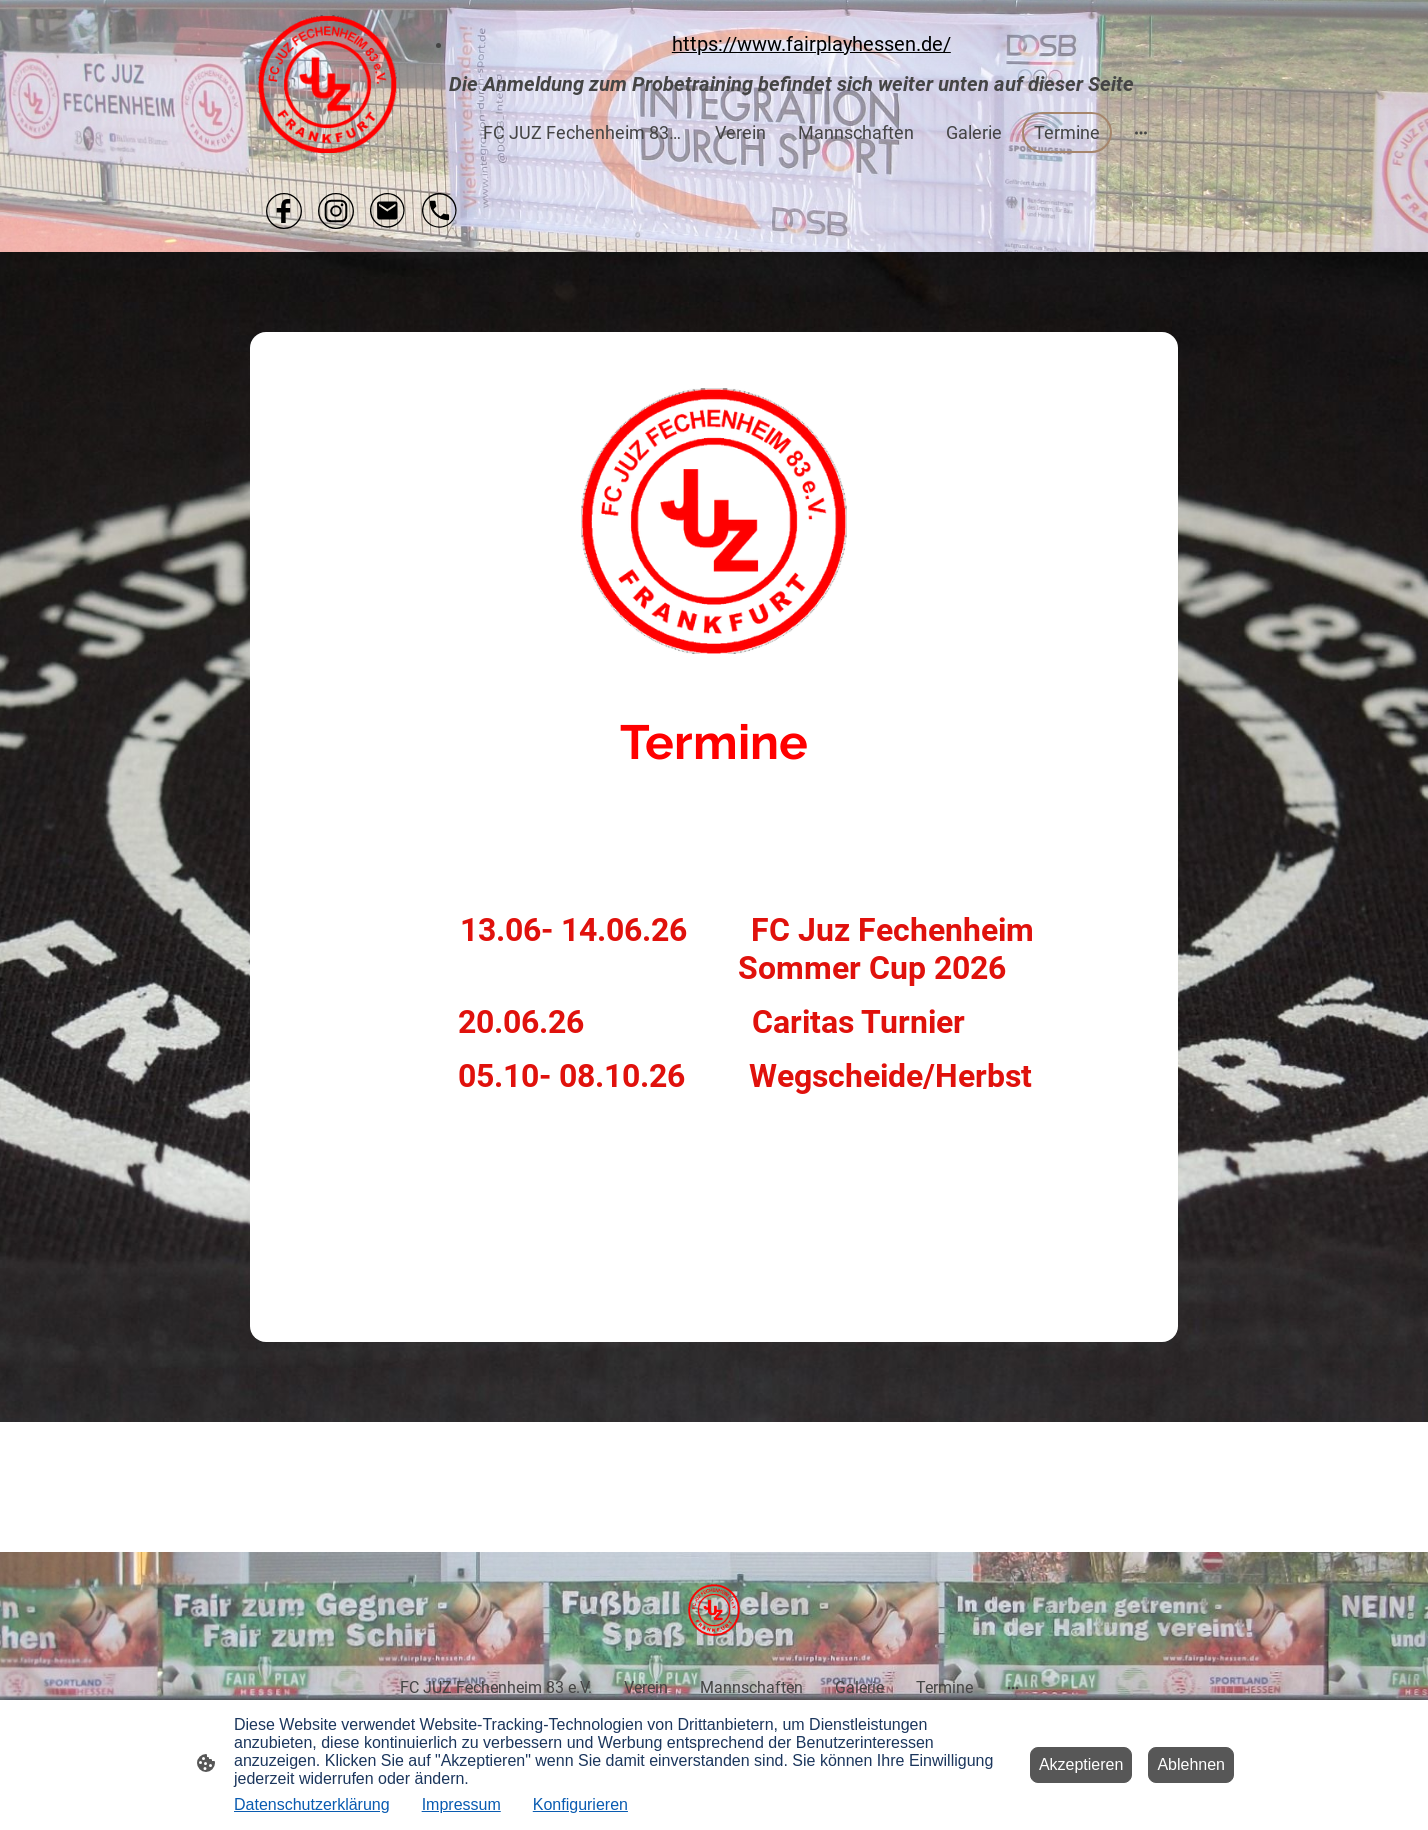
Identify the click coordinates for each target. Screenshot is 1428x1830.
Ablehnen (1191, 1764)
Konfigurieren (580, 1804)
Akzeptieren (1081, 1764)
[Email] (388, 211)
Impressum (461, 1804)
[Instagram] (336, 211)
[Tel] (440, 211)
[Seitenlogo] (327, 84)
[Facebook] (284, 211)
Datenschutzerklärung (312, 1804)
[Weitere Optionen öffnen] (1141, 132)
